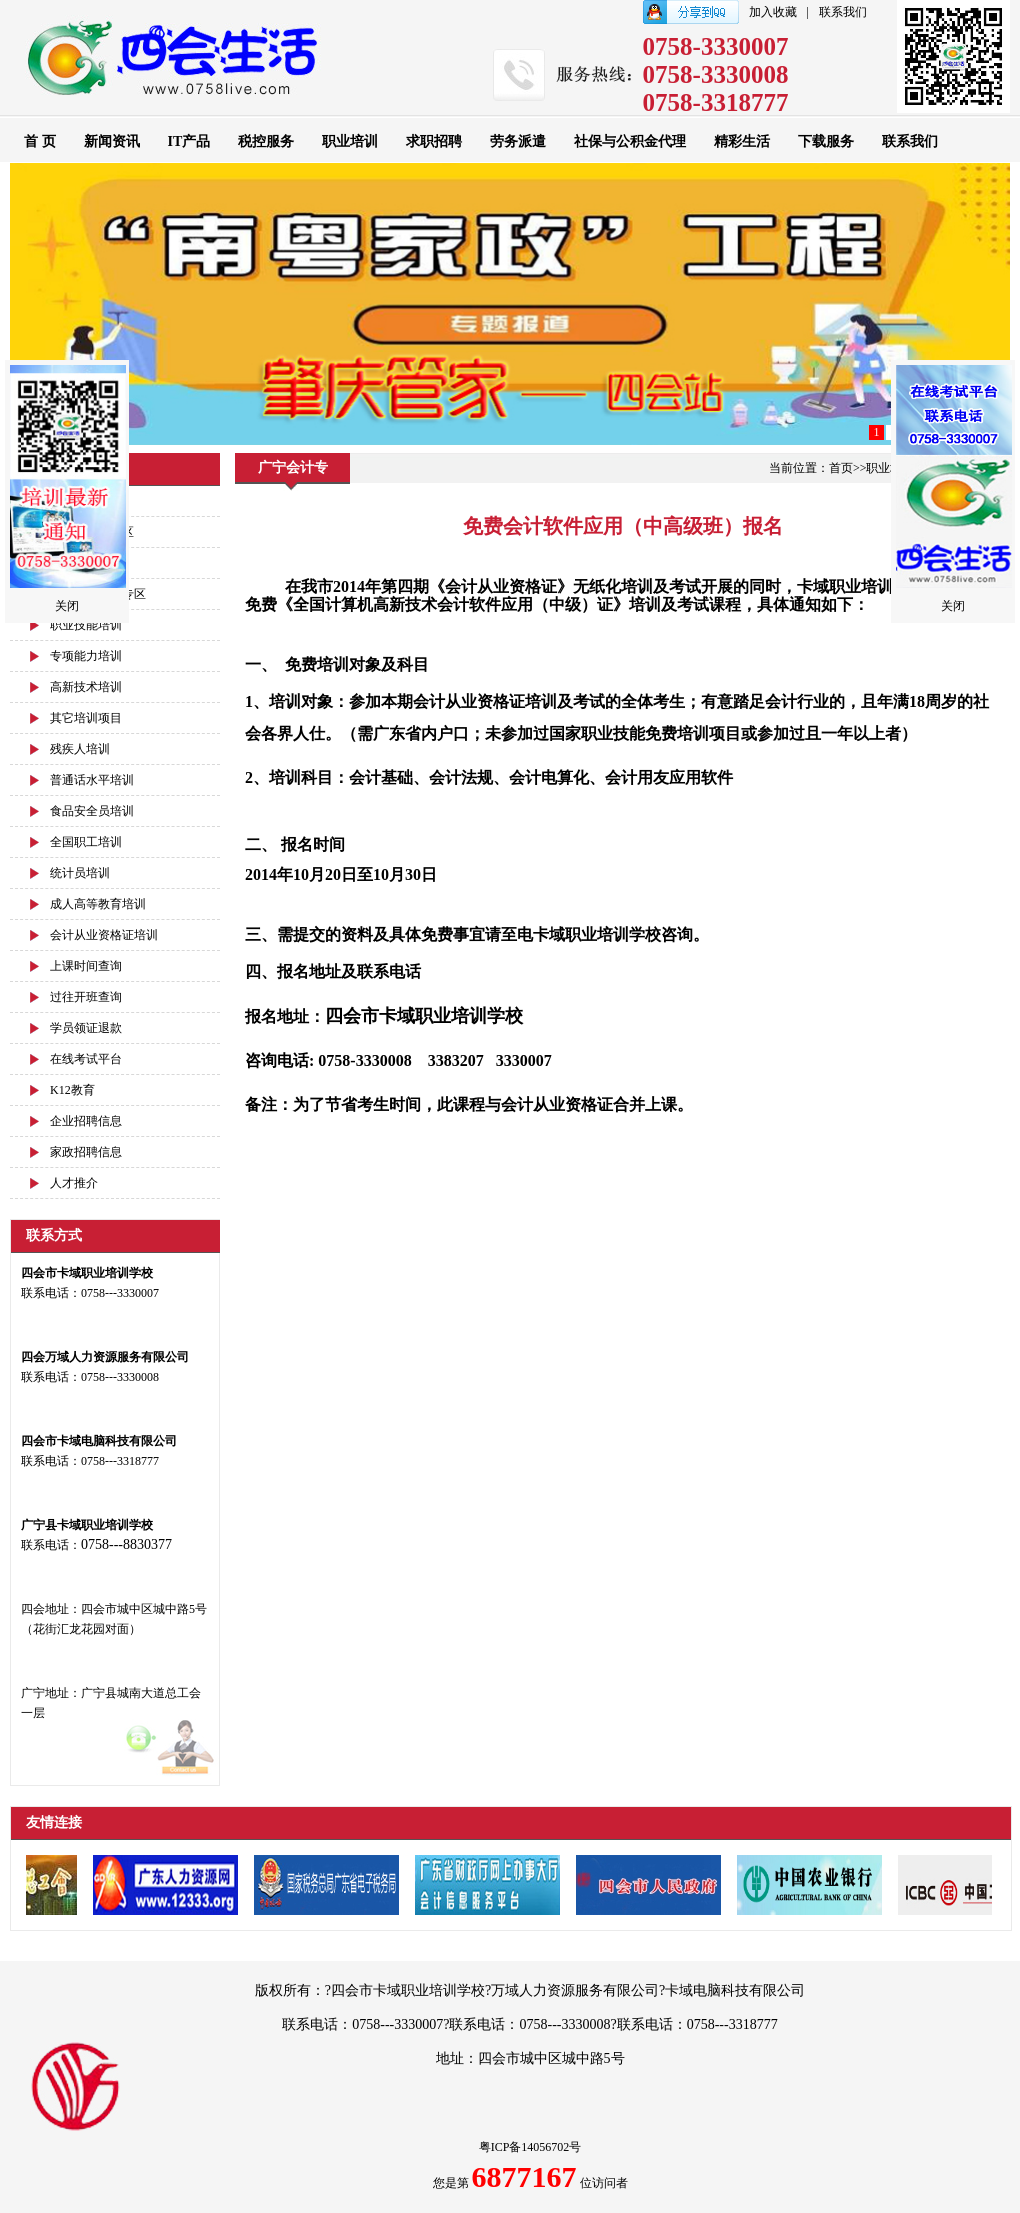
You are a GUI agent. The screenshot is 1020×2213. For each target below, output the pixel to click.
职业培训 (350, 141)
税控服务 (266, 141)
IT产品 (189, 141)
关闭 (67, 606)
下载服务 (826, 141)
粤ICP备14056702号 (530, 2147)
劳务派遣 (518, 141)
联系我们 (843, 12)
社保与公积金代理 (630, 141)
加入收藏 (773, 12)
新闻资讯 (112, 141)
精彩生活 (742, 141)
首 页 (40, 141)
